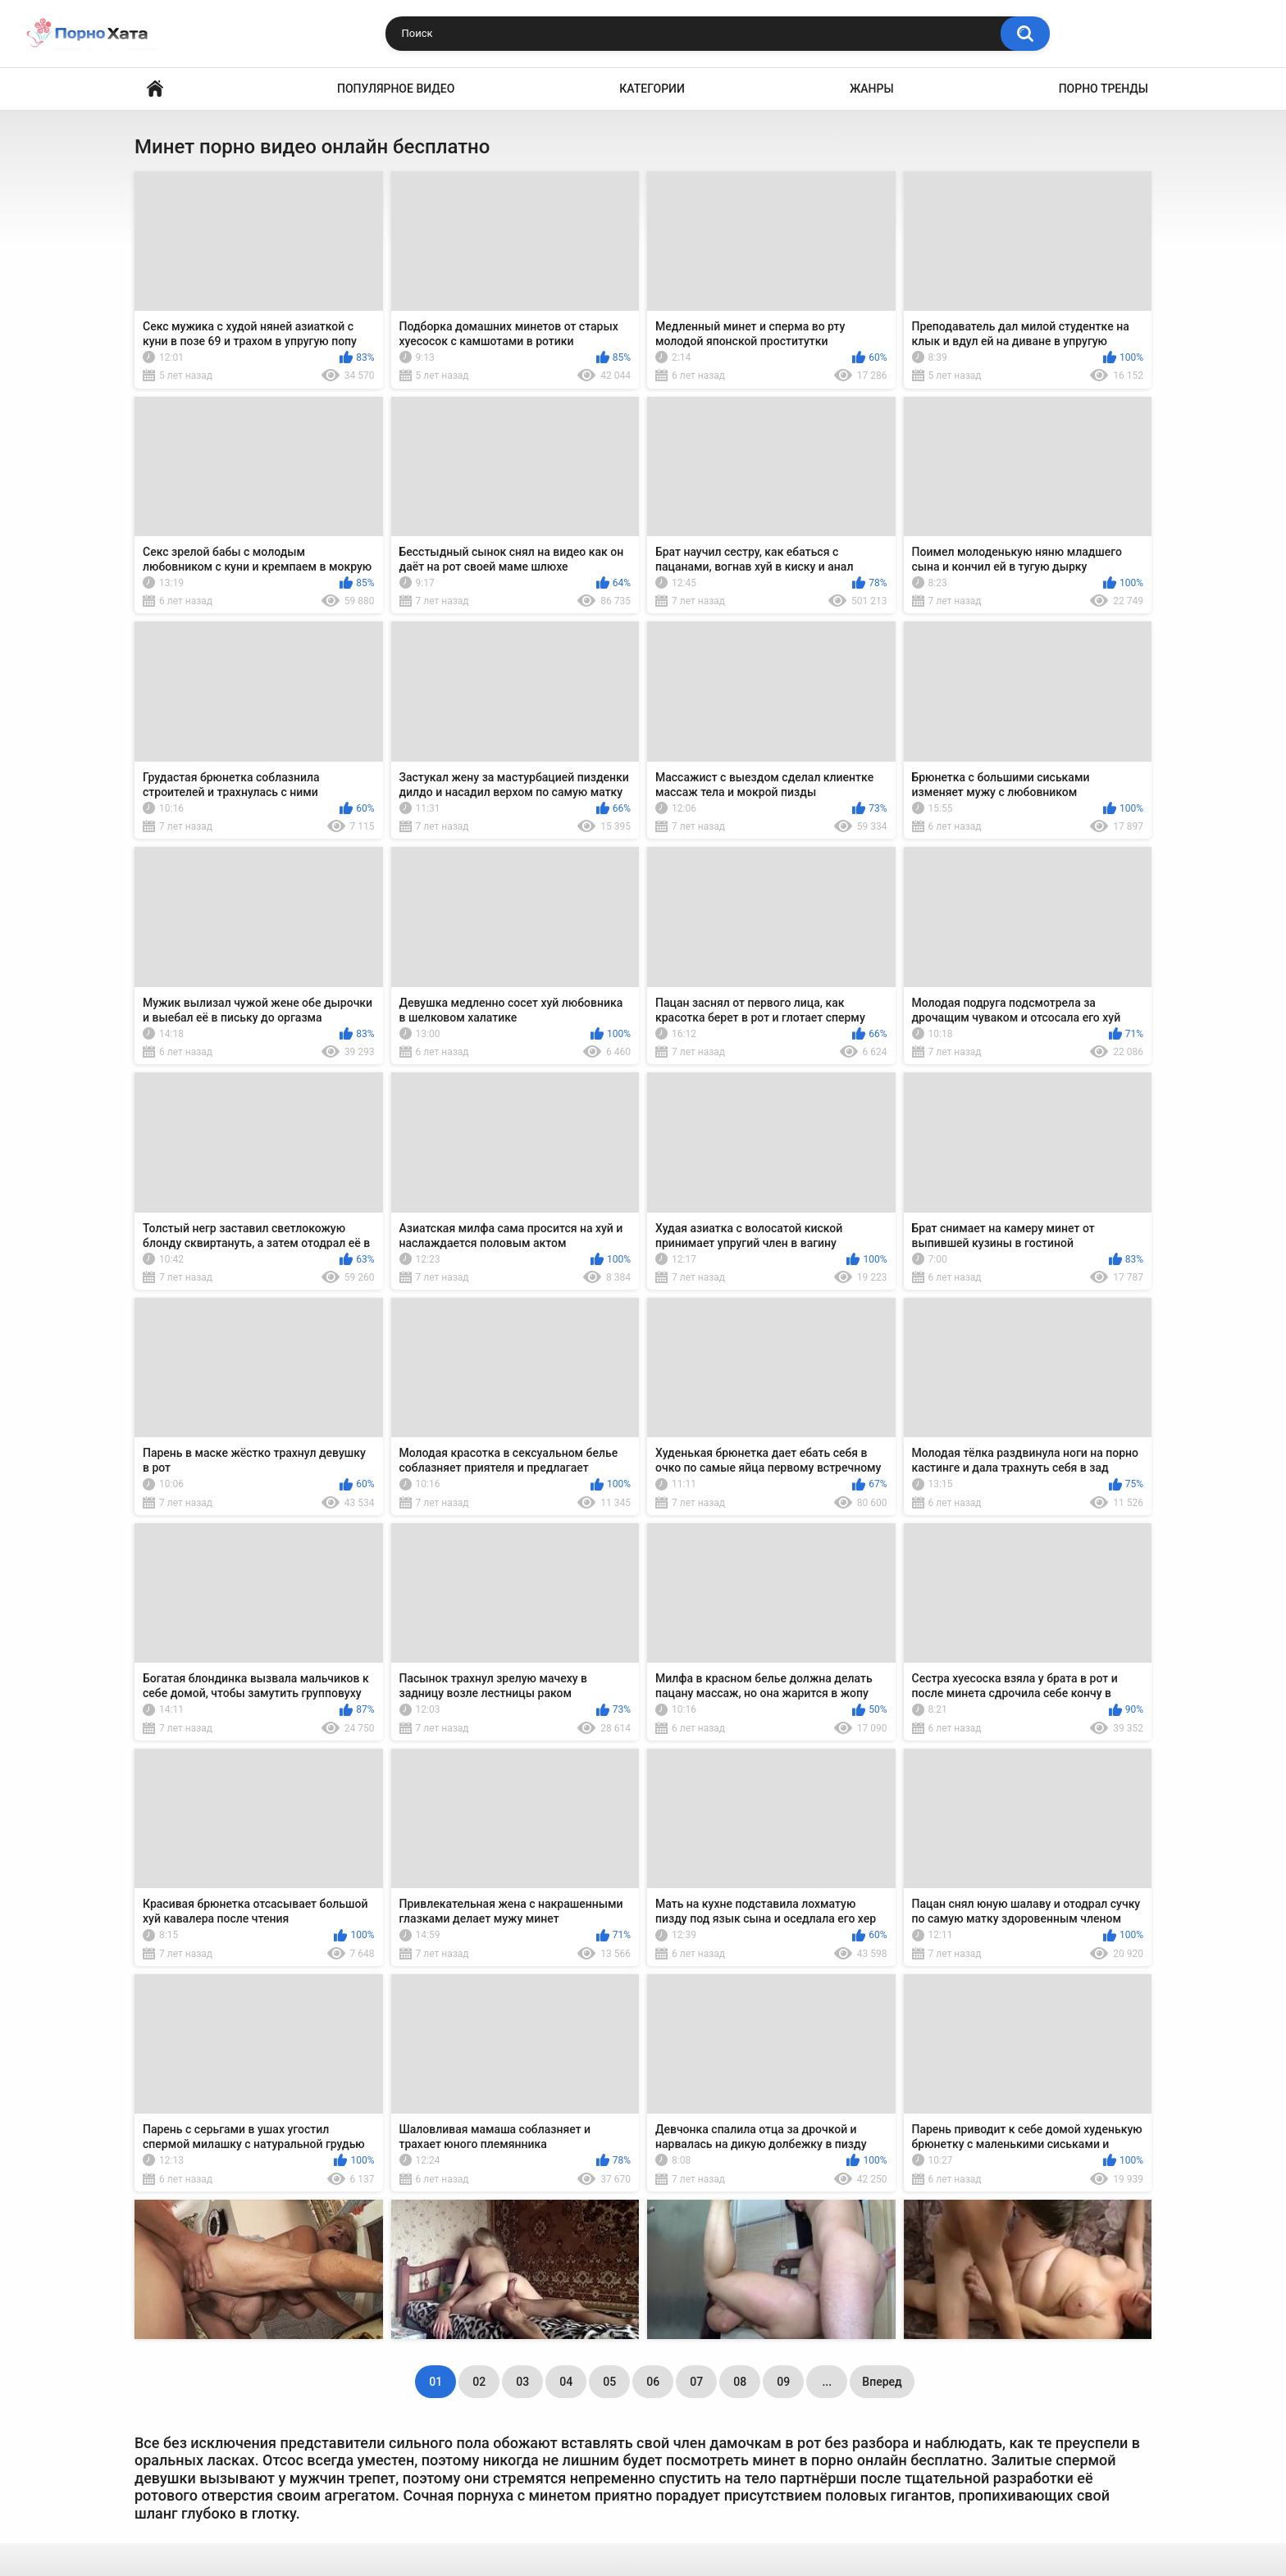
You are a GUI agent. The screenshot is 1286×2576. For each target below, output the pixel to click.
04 (565, 2381)
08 (739, 2381)
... (827, 2381)
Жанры (872, 88)
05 (609, 2381)
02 (479, 2381)
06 (652, 2381)
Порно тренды (1103, 88)
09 (783, 2381)
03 (522, 2381)
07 (696, 2381)
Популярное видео (395, 88)
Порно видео (155, 89)
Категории (652, 88)
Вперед (881, 2381)
